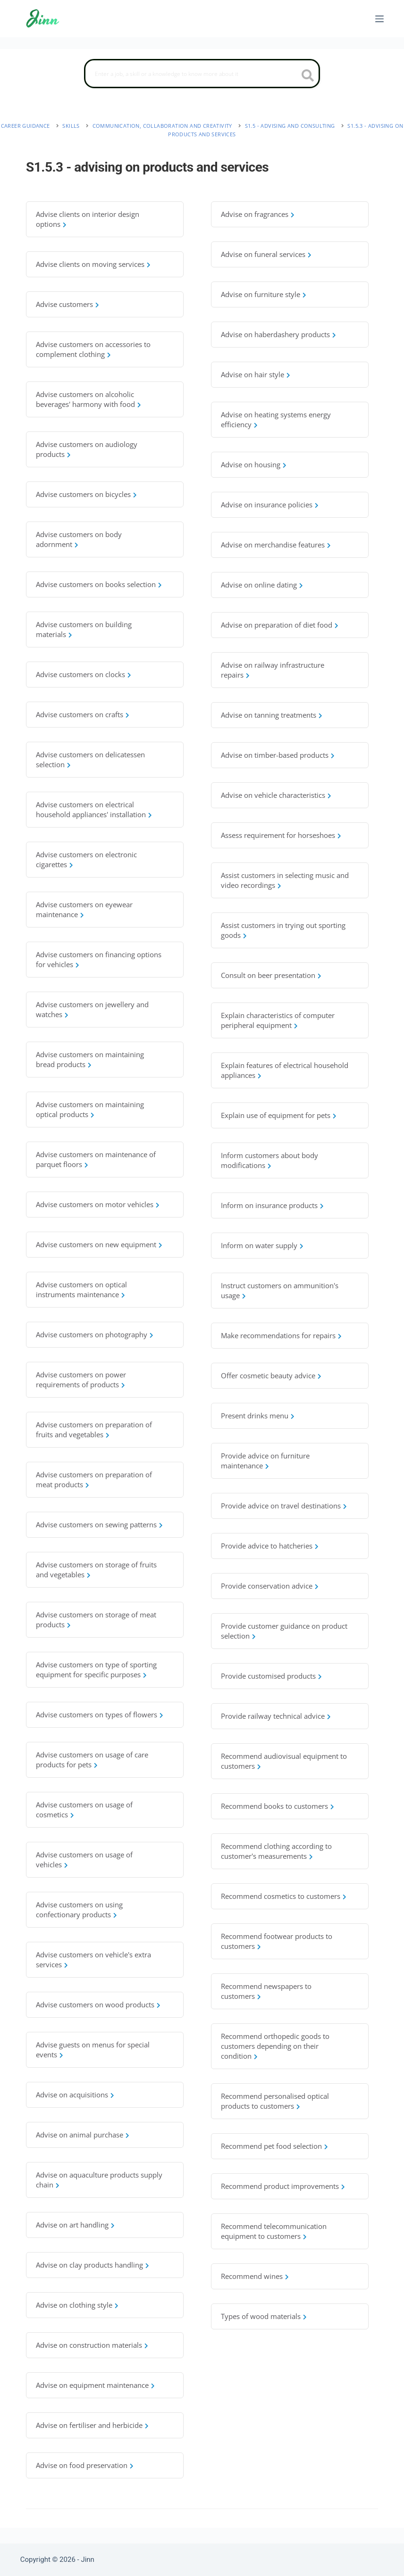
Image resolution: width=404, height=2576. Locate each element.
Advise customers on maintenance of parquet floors (96, 1159)
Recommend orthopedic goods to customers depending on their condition (275, 2046)
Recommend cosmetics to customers (280, 1896)
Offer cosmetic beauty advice (268, 1375)
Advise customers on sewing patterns (96, 1524)
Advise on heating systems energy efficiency (276, 419)
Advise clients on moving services (90, 264)
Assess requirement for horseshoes (278, 835)
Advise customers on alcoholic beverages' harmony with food (85, 399)
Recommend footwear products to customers (276, 1941)
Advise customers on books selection (96, 584)
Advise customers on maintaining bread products (90, 1059)
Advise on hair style (252, 374)
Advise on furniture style (260, 294)
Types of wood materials (261, 2316)
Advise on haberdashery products (275, 334)
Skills (70, 125)
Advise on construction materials (89, 2345)
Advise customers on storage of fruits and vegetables (96, 1569)
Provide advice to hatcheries (266, 1545)
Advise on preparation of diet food (276, 625)
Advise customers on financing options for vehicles (98, 959)
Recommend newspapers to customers (266, 1991)
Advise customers (64, 304)
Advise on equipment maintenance (92, 2385)
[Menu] (379, 19)
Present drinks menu (254, 1415)
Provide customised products (268, 1676)
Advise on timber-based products (274, 755)
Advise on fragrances (254, 214)
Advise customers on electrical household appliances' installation (91, 809)
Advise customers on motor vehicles (94, 1204)
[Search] (202, 73)
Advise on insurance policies (266, 504)
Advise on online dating (259, 584)
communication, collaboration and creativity (162, 125)
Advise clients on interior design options (87, 219)
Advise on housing (250, 464)
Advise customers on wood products (95, 2004)
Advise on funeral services (263, 254)
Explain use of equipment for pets (275, 1115)
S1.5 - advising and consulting (290, 125)
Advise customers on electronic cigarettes (86, 859)
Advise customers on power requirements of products (81, 1379)
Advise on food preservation (81, 2465)
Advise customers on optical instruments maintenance (81, 1289)
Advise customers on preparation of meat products (94, 1479)
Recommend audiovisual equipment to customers (284, 1761)
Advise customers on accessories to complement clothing (93, 349)
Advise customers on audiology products (86, 449)
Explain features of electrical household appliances (284, 1070)
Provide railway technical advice (273, 1716)
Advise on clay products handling (89, 2265)
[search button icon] (308, 76)
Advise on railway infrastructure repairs (272, 669)
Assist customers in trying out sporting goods (283, 930)
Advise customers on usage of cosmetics (84, 1809)
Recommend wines (252, 2276)
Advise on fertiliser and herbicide (89, 2425)
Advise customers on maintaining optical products (90, 1109)
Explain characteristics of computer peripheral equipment (278, 1020)
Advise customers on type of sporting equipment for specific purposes (96, 1669)
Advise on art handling (72, 2224)
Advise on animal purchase (79, 2134)
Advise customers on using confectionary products (79, 1909)
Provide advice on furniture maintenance (265, 1460)
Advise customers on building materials (84, 629)
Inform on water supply (259, 1245)
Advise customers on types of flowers (96, 1714)
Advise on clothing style (74, 2305)
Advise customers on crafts (79, 714)
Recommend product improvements (280, 2186)
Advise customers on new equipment (96, 1244)
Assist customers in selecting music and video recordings (285, 880)
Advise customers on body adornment (79, 539)
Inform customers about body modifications (269, 1160)
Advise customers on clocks (80, 674)
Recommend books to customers (274, 1806)
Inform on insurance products (269, 1205)
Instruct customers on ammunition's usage (279, 1290)
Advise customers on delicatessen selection (90, 759)
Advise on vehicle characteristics (273, 795)
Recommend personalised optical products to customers (275, 2101)
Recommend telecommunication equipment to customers (274, 2231)
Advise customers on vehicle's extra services (93, 1959)
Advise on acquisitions (72, 2094)
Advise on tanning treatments (268, 715)
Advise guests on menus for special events (93, 2049)
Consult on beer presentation (268, 975)
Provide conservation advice (266, 1585)
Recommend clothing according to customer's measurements (276, 1851)
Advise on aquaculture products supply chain (99, 2179)
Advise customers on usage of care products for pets (92, 1759)
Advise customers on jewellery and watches (92, 1009)
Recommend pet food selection (271, 2146)
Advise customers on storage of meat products (96, 1619)
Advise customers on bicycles (83, 494)
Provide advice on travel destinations (281, 1505)
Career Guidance (25, 125)
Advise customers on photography (91, 1334)
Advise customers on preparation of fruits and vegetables (94, 1429)
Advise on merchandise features (273, 544)
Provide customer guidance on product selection (284, 1630)
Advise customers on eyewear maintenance (84, 909)
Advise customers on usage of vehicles (84, 1859)
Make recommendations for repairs (278, 1335)
